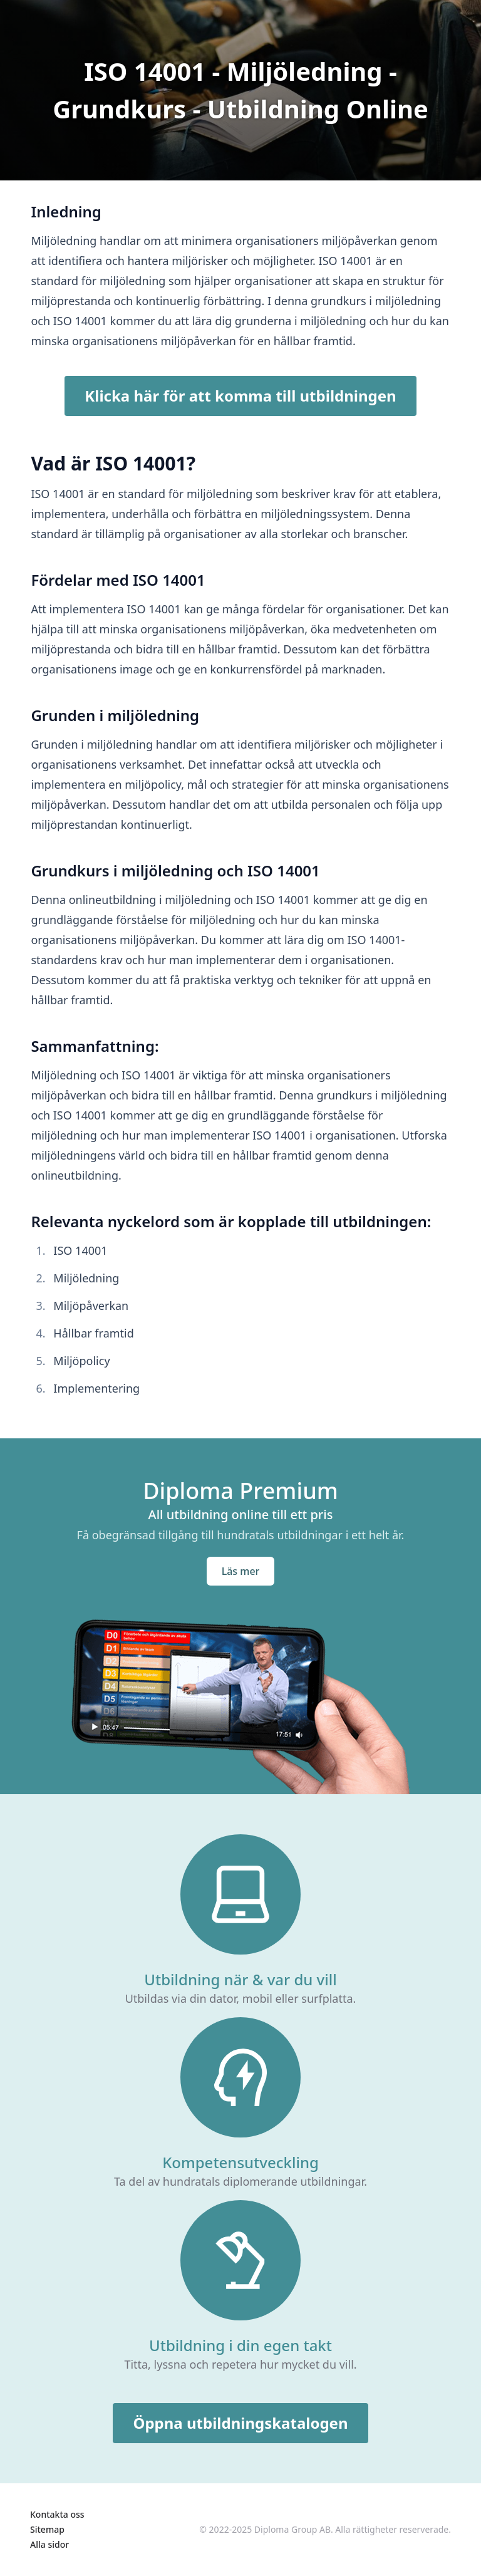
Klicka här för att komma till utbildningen (240, 395)
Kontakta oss (57, 2514)
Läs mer (241, 1571)
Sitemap (47, 2529)
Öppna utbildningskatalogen (240, 2422)
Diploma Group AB (292, 2529)
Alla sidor (49, 2544)
